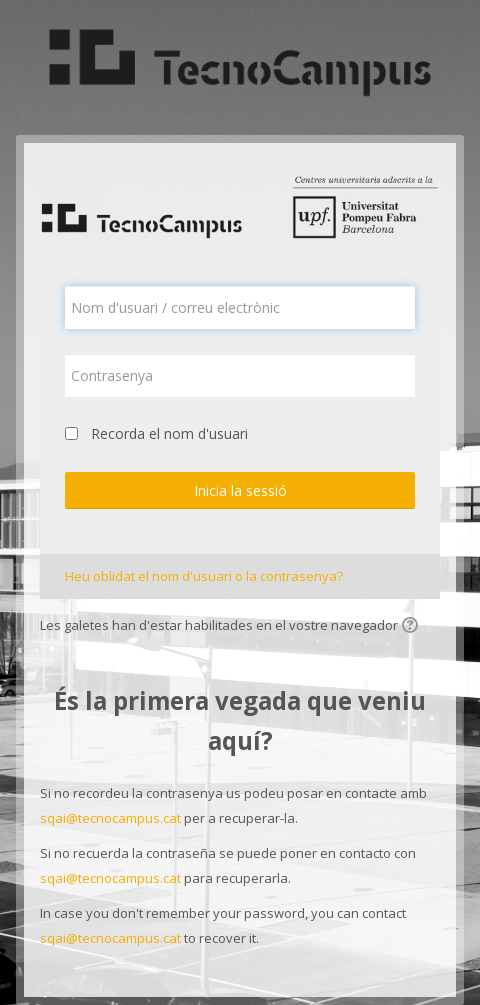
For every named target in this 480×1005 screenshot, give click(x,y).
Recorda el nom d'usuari (169, 433)
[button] (413, 627)
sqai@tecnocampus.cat (110, 818)
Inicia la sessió (240, 490)
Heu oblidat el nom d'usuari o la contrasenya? (204, 576)
